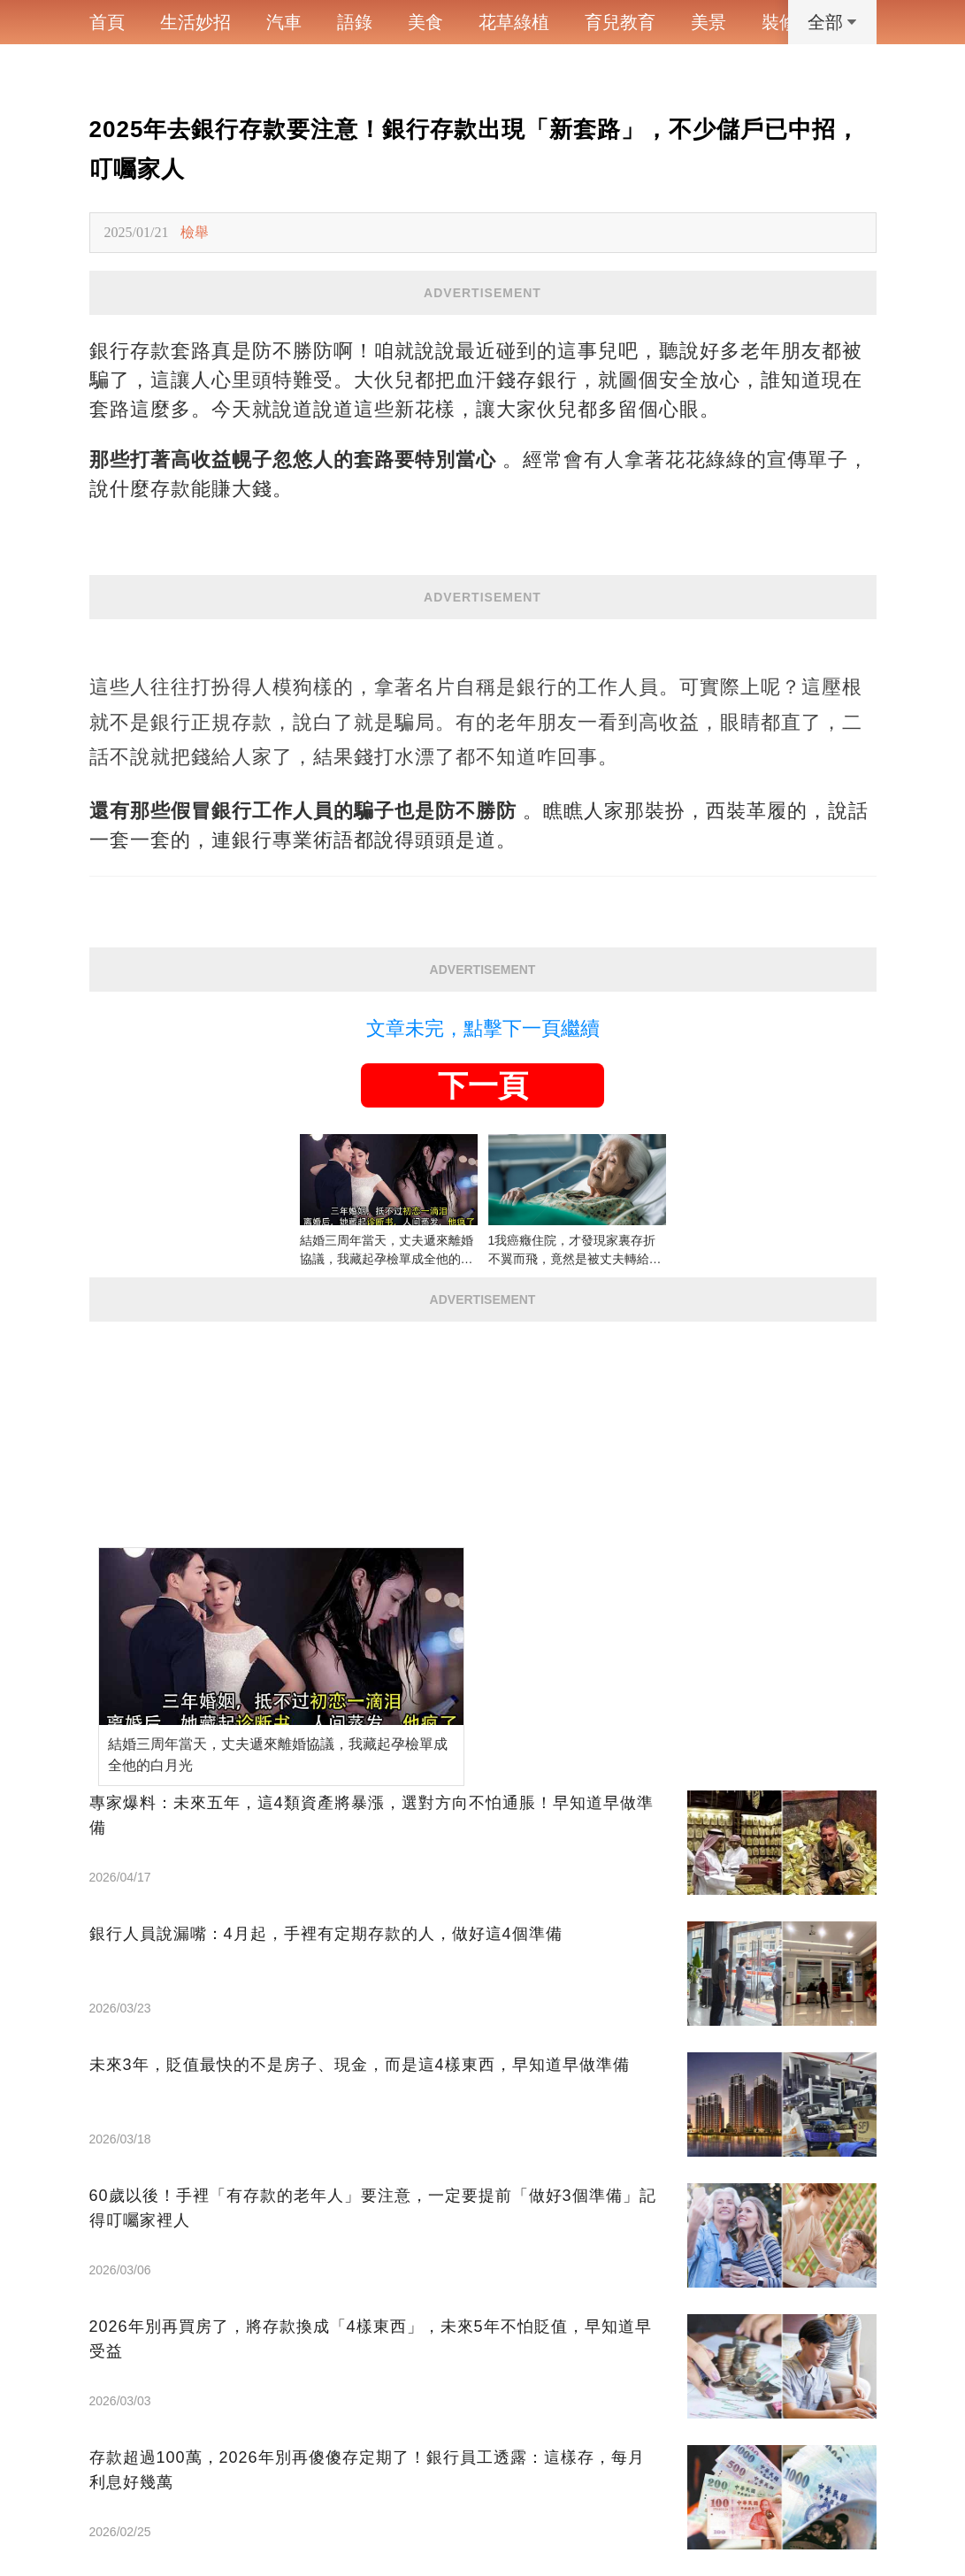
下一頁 (483, 1085)
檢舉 (194, 232)
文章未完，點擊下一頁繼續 (483, 1028)
